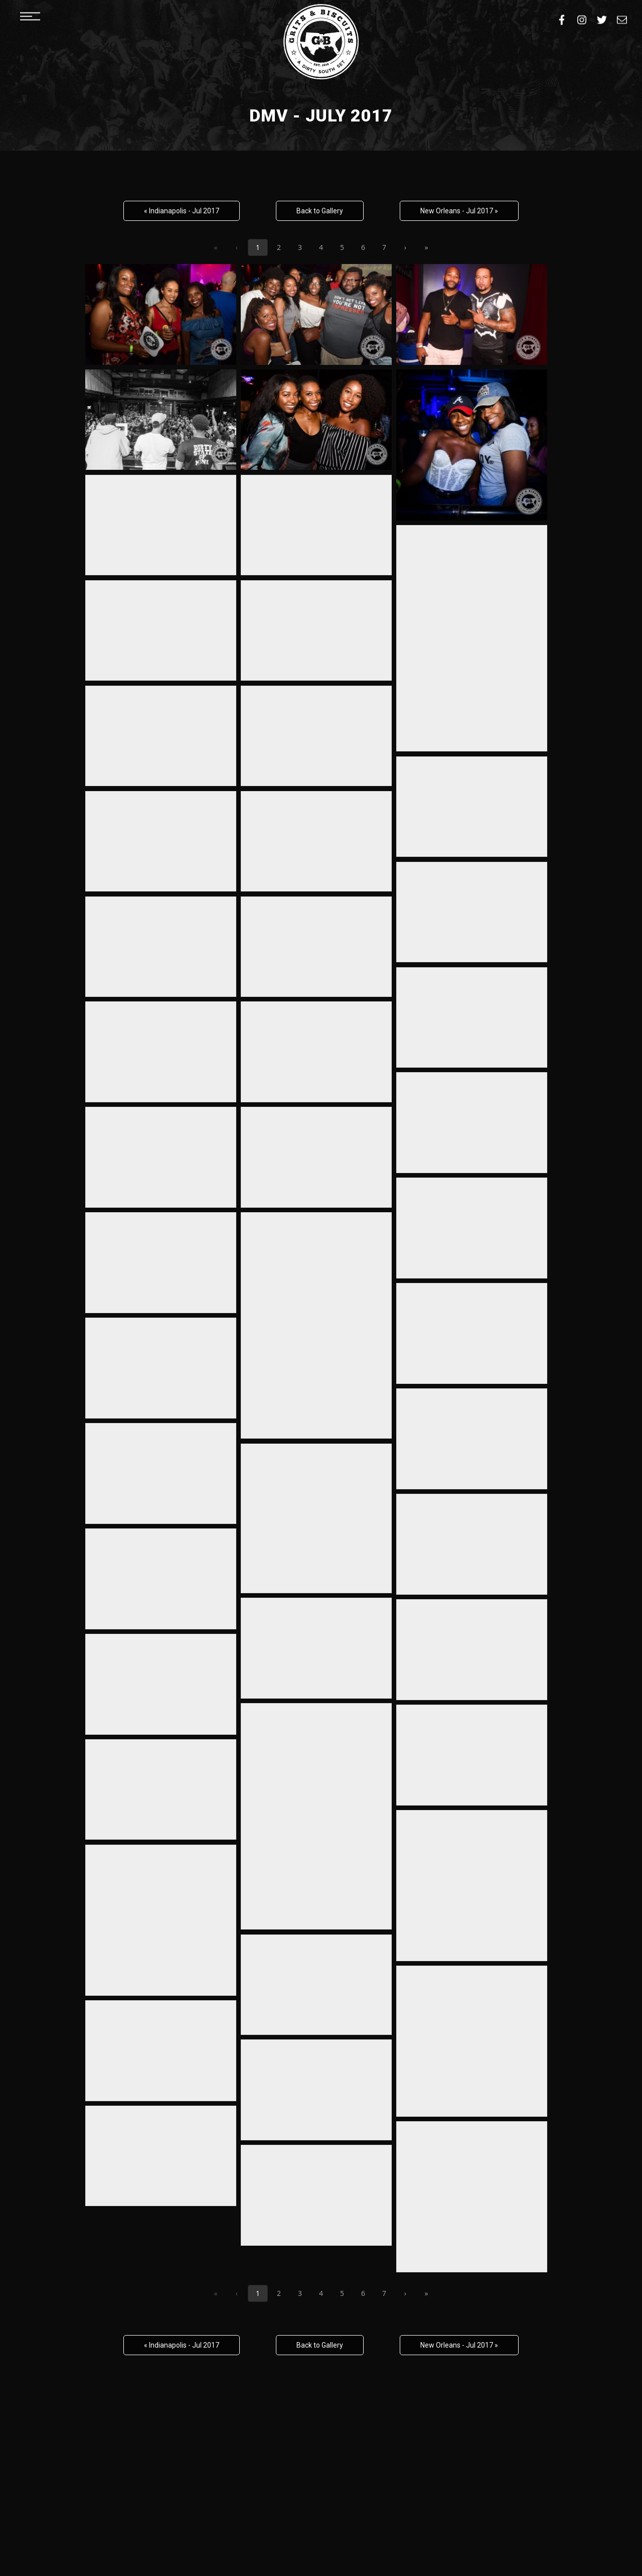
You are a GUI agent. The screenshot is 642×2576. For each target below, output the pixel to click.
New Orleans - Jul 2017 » (459, 211)
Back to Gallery (319, 211)
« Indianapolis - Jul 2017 (181, 211)
